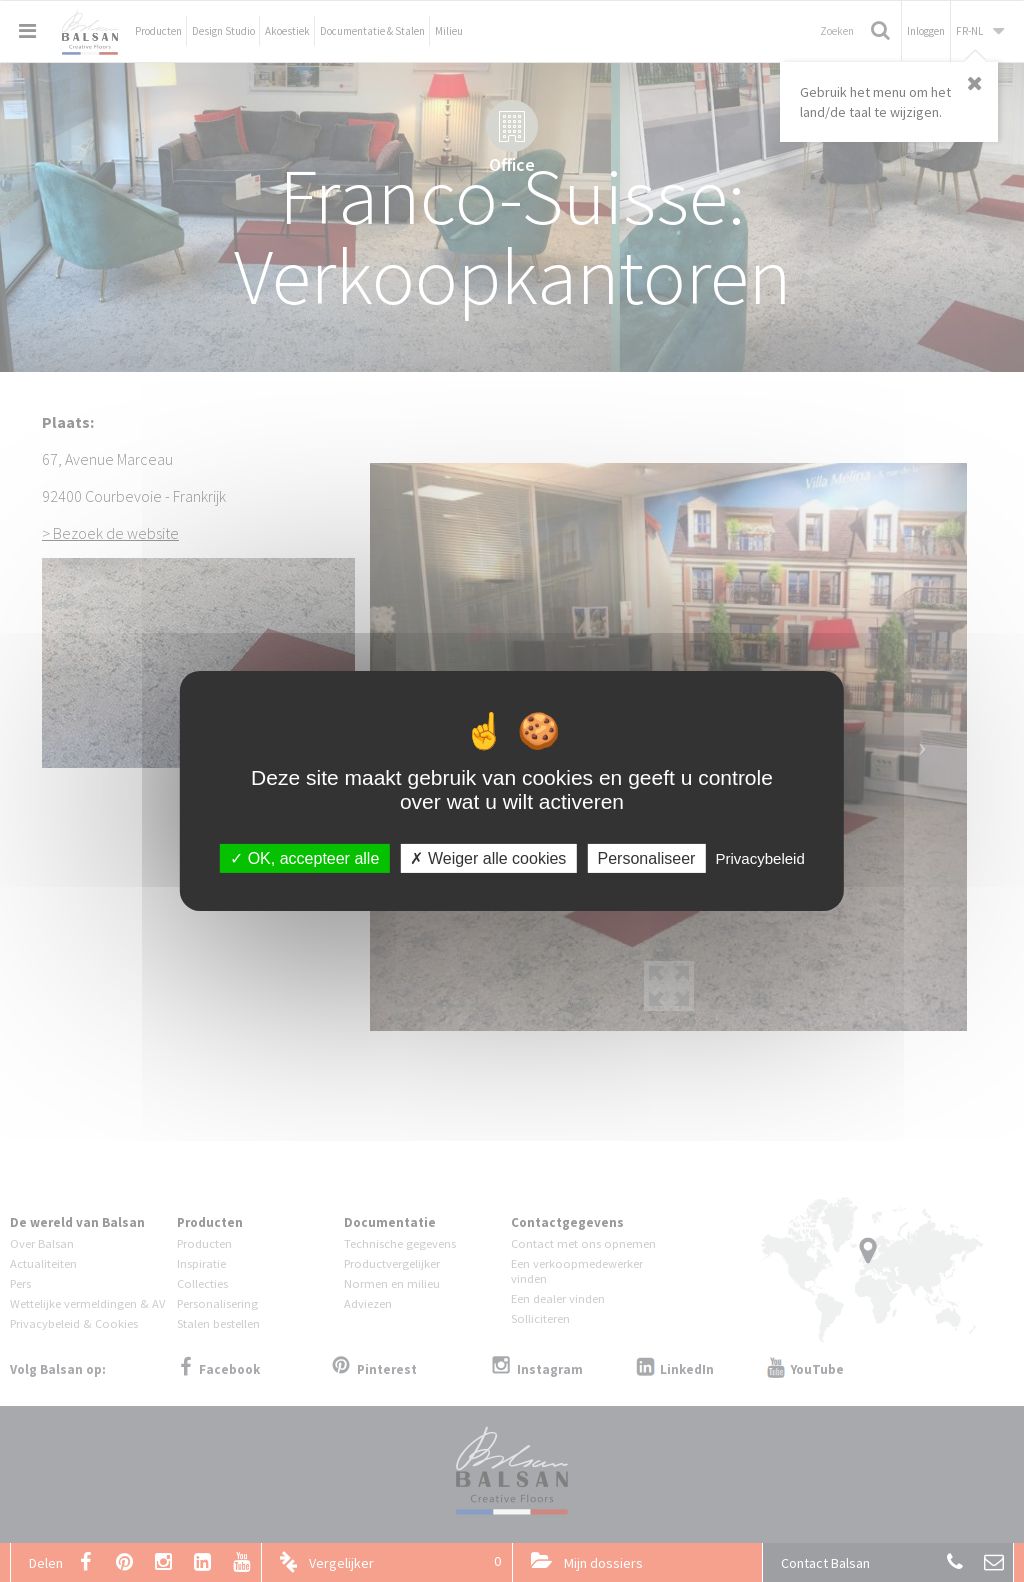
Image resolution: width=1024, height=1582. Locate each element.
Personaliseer (647, 858)
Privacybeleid (760, 858)
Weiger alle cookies (488, 858)
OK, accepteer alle (304, 858)
